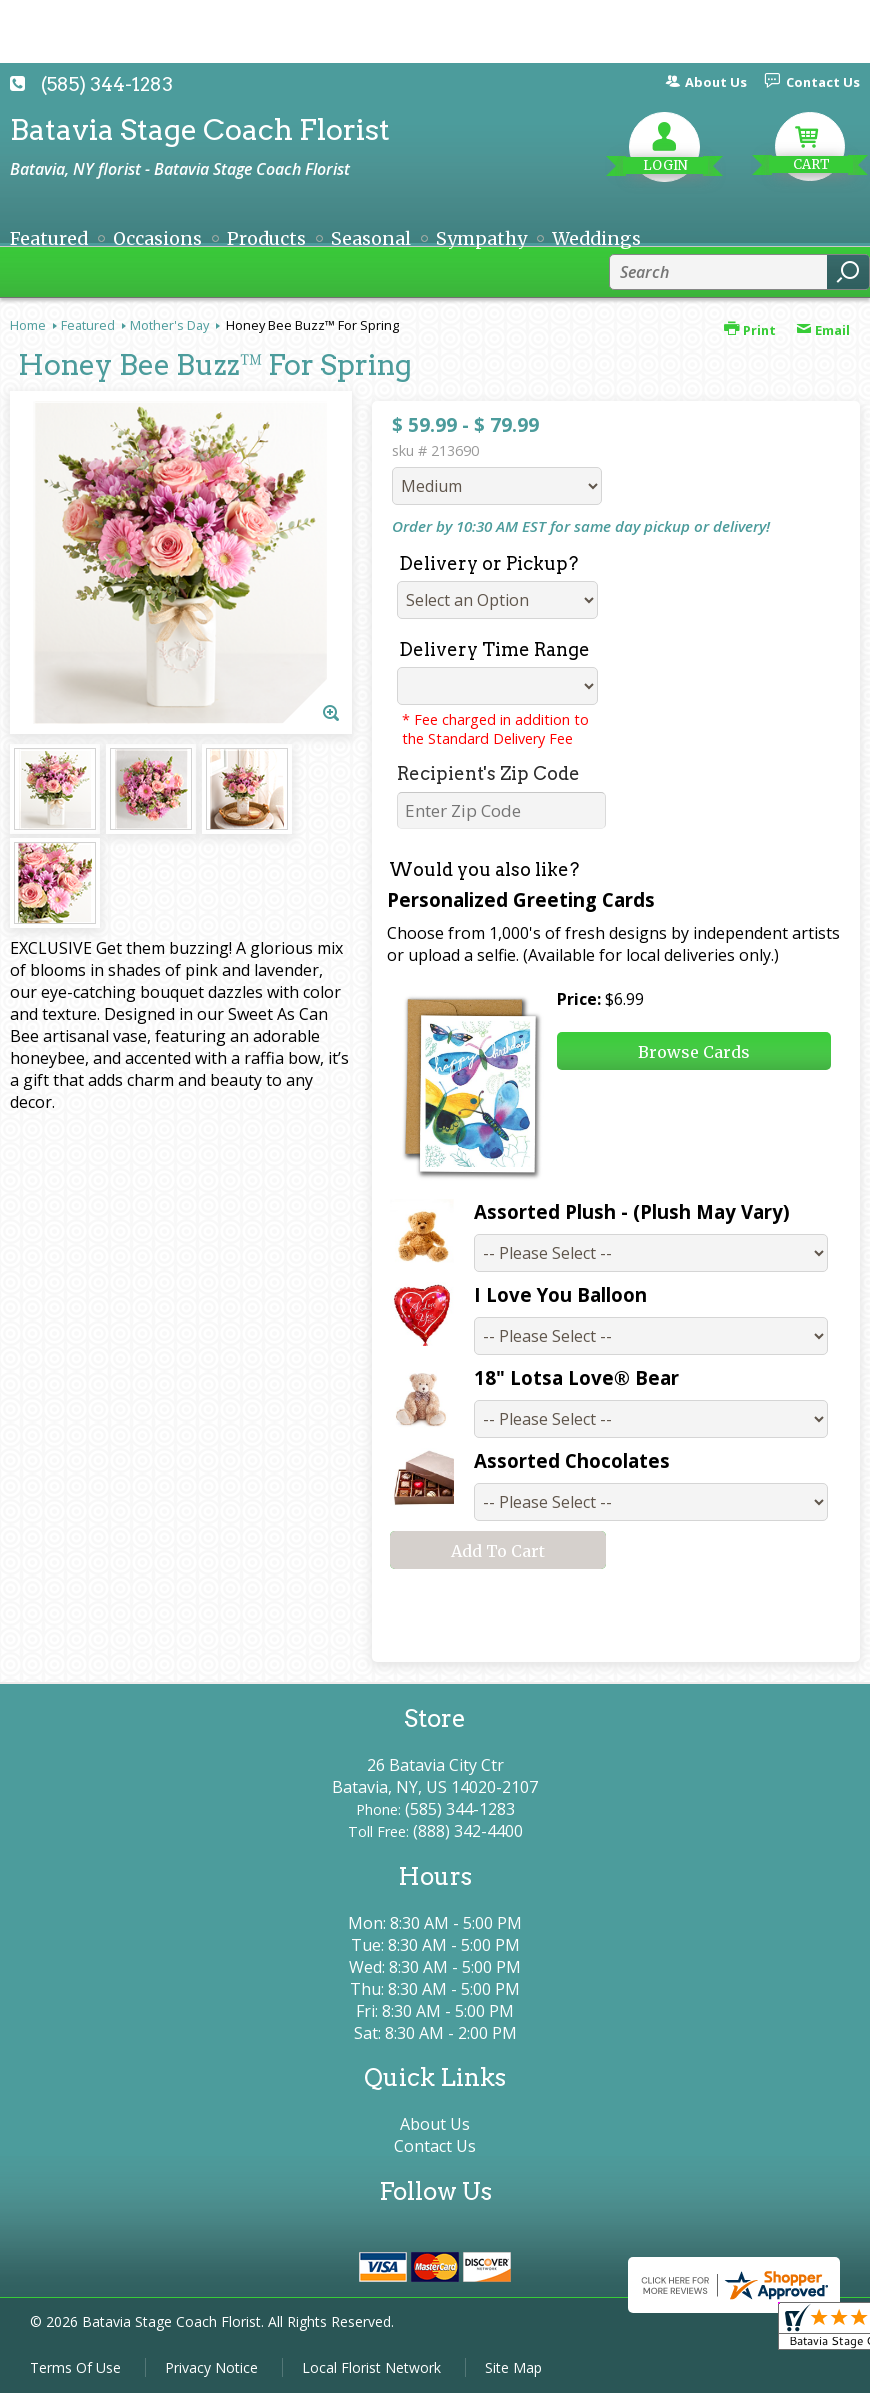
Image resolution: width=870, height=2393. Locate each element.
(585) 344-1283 (107, 84)
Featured (88, 325)
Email (823, 330)
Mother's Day (169, 325)
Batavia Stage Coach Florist (200, 129)
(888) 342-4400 (468, 1831)
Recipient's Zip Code (488, 773)
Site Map (513, 2367)
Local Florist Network (371, 2367)
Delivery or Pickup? (488, 563)
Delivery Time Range (494, 649)
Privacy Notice (211, 2367)
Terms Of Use (75, 2367)
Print (750, 330)
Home (28, 325)
